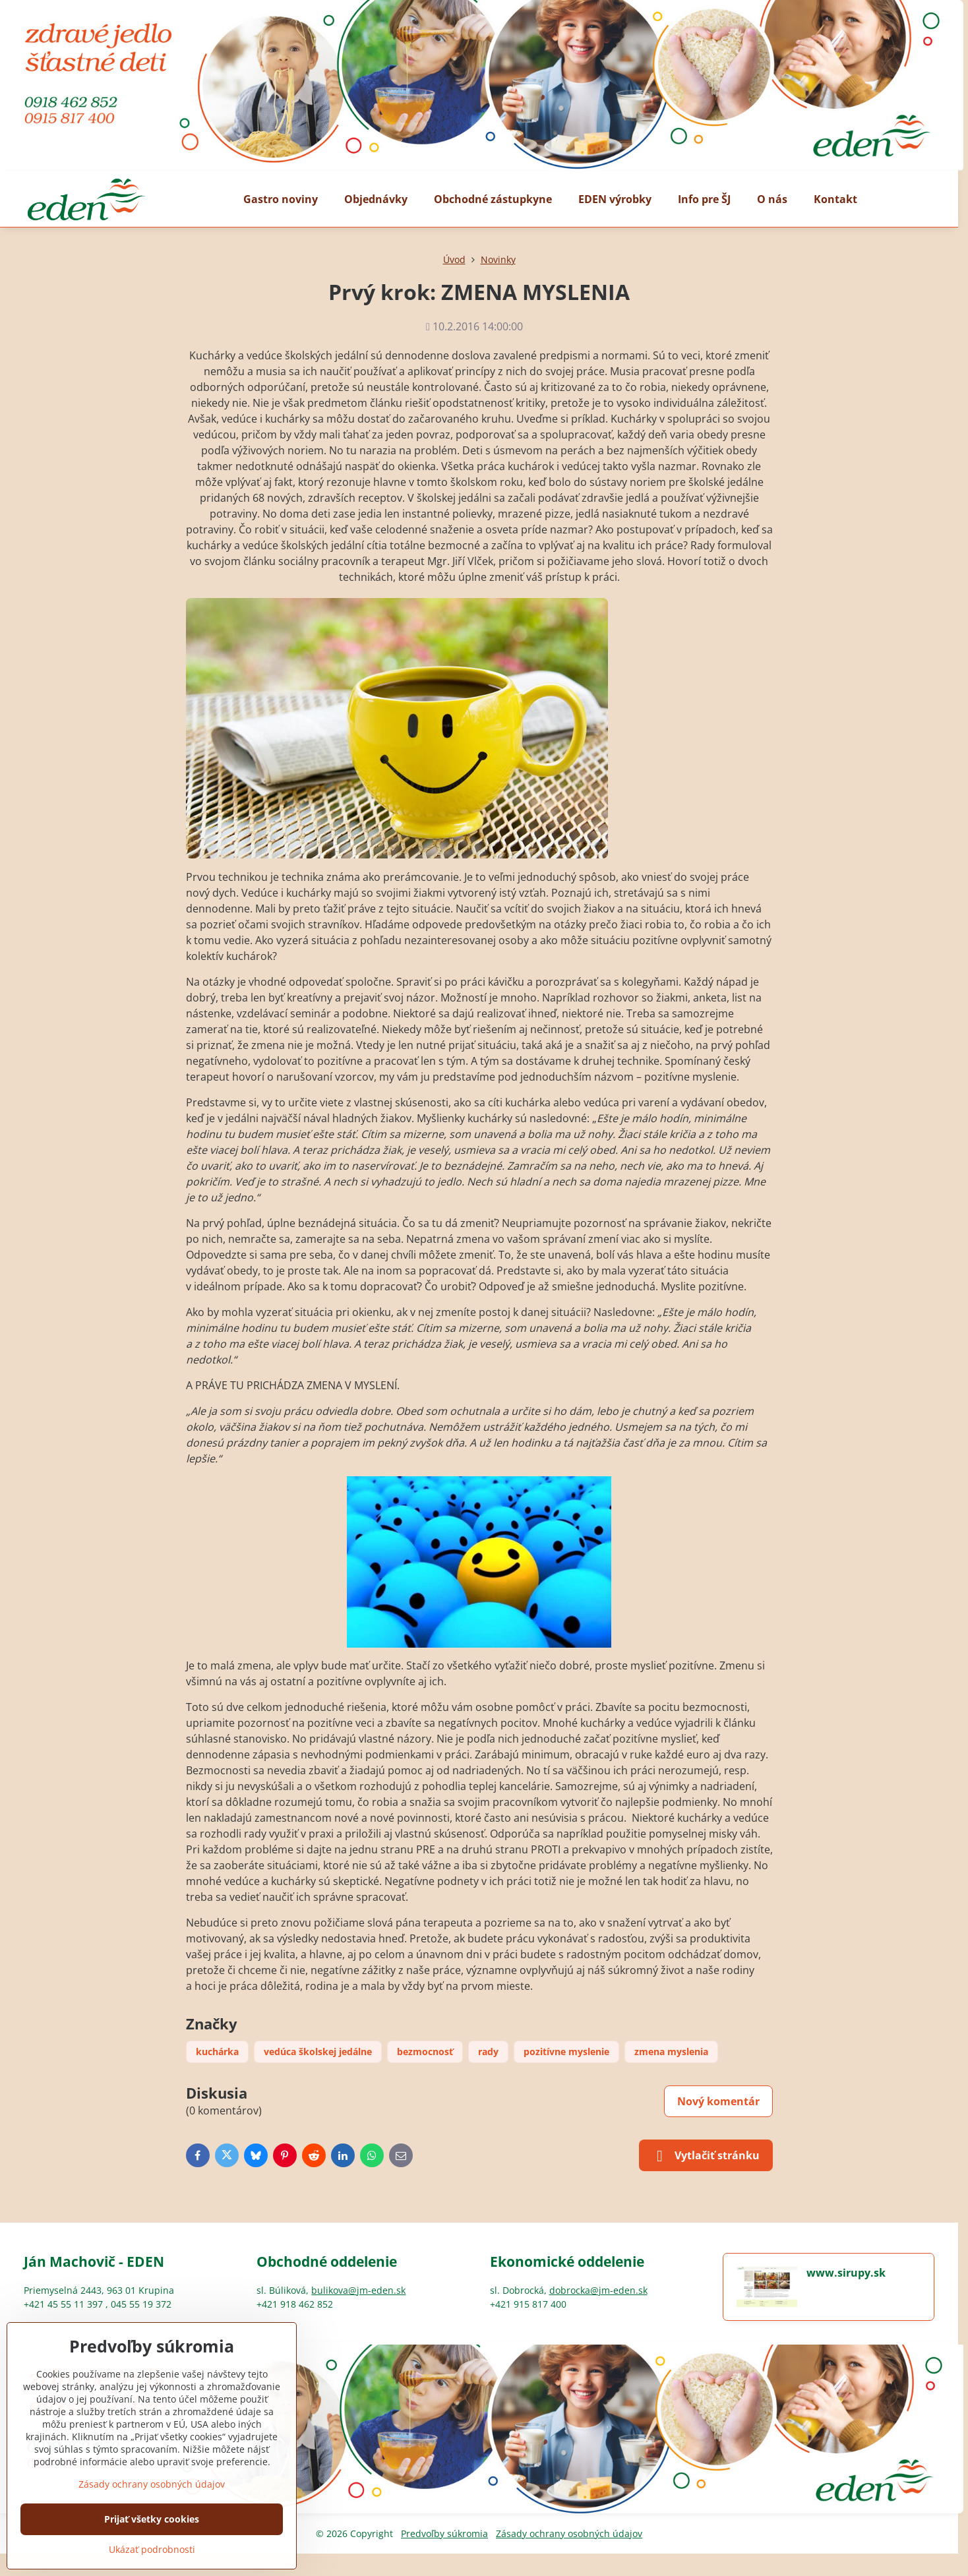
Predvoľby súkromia (444, 2533)
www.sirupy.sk (846, 2272)
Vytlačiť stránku (706, 2156)
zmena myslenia (671, 2051)
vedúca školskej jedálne (318, 2051)
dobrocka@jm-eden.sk (598, 2290)
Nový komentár (718, 2101)
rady (488, 2051)
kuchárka (217, 2051)
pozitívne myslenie (566, 2051)
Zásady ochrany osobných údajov (569, 2533)
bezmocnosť (425, 2051)
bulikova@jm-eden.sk (358, 2290)
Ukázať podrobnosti (152, 2549)
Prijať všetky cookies (151, 2519)
